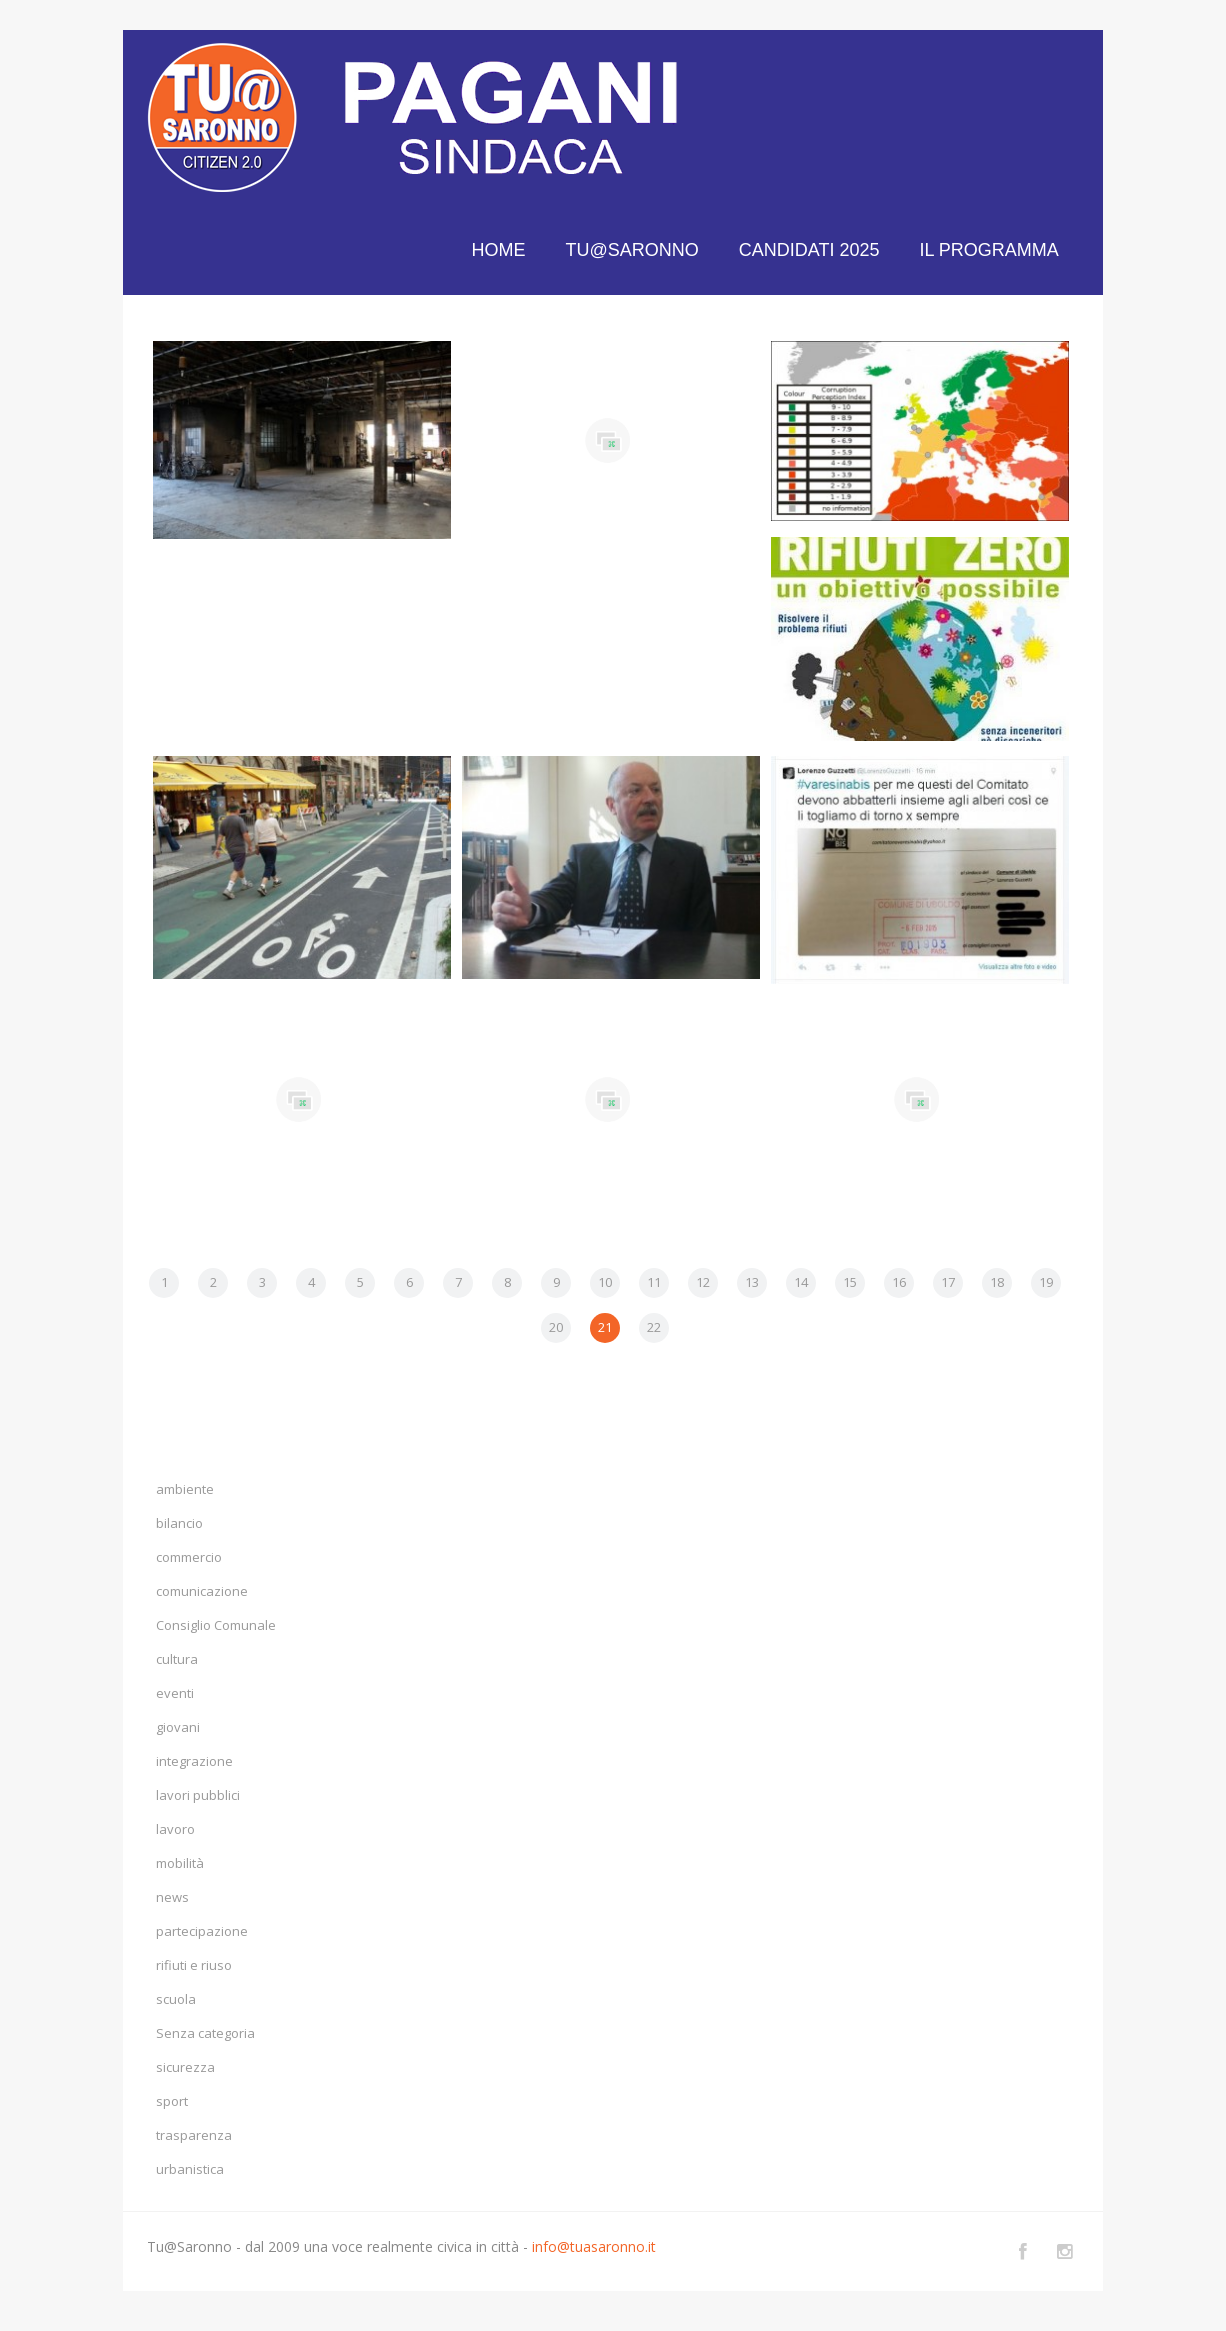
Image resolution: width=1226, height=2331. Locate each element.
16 (899, 1282)
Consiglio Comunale (216, 1625)
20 (556, 1327)
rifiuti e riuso (194, 1965)
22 (654, 1327)
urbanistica (190, 2169)
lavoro (175, 1829)
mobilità (180, 1863)
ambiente (185, 1489)
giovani (178, 1727)
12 (703, 1282)
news (172, 1897)
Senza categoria (205, 2033)
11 (654, 1282)
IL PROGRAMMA (989, 250)
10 (605, 1282)
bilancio (179, 1523)
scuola (176, 1999)
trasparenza (194, 2135)
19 (1046, 1282)
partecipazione (202, 1931)
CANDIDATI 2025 (809, 250)
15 (850, 1282)
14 (801, 1282)
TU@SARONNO (632, 250)
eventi (175, 1693)
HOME (499, 250)
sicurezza (185, 2067)
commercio (189, 1557)
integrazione (194, 1761)
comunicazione (202, 1591)
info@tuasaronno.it (594, 2246)
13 (752, 1282)
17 (948, 1282)
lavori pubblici (198, 1795)
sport (172, 2101)
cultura (177, 1659)
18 (997, 1282)
